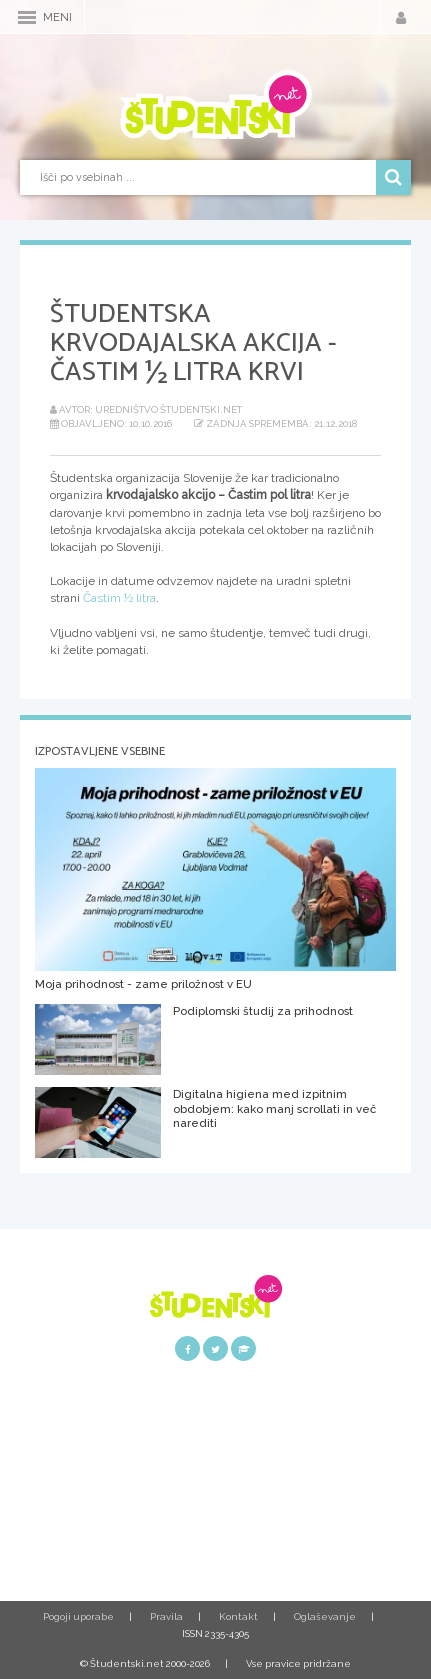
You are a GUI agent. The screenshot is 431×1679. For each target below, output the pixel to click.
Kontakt (238, 1616)
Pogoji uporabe (78, 1616)
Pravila (166, 1616)
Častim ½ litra (119, 598)
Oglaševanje (325, 1616)
